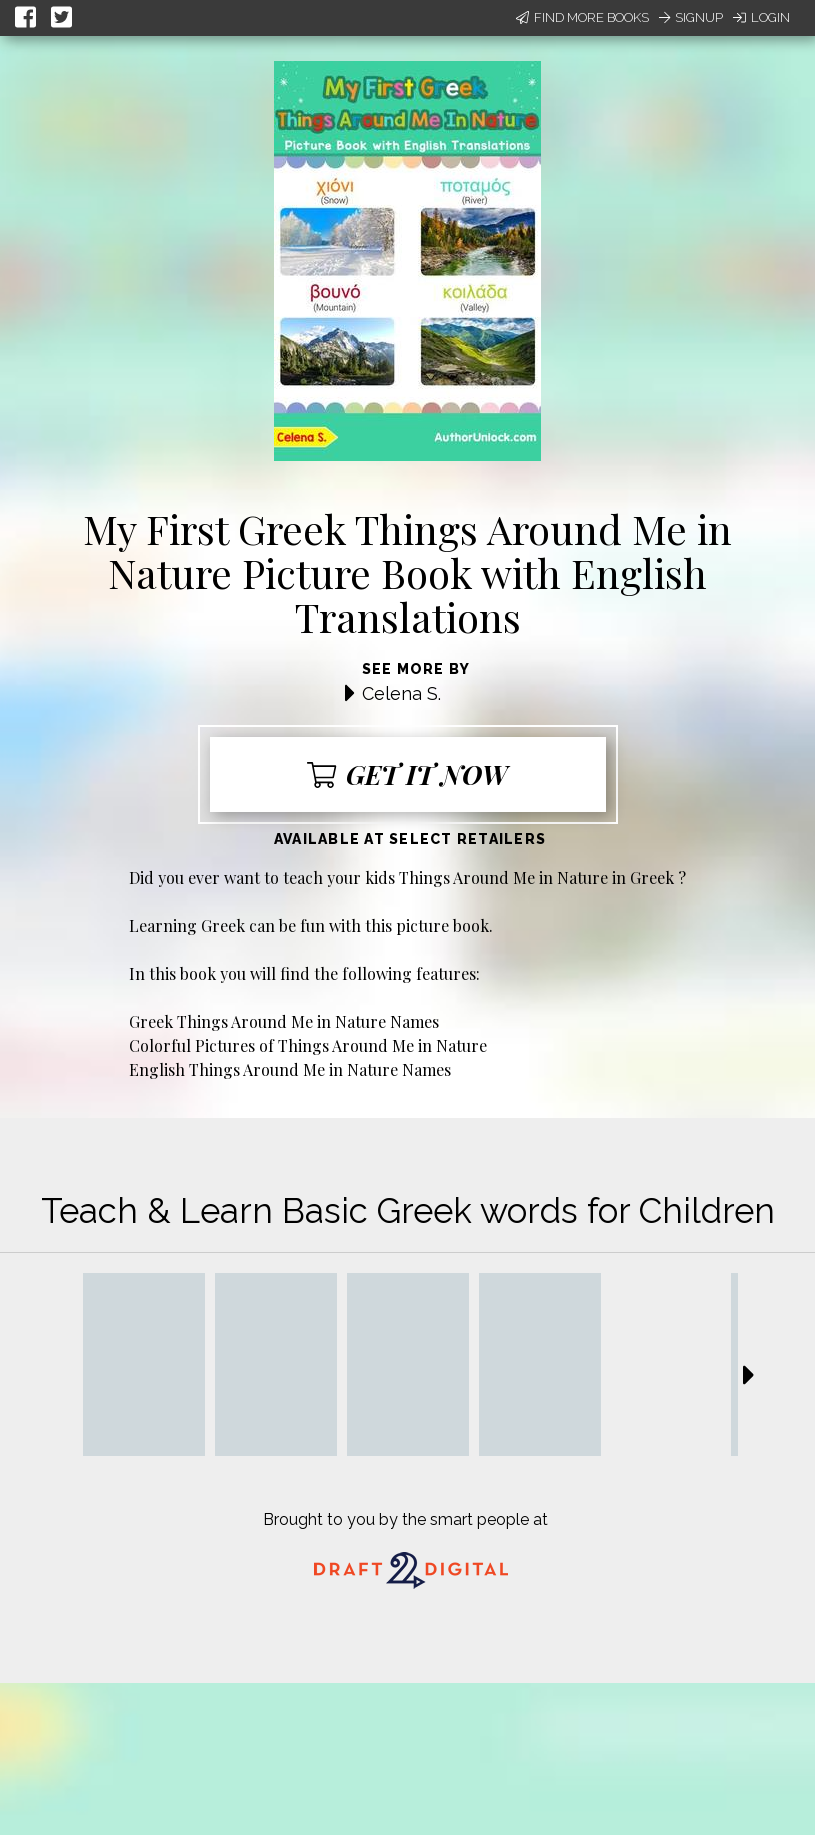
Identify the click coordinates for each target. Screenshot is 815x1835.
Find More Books (582, 17)
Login (761, 17)
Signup (691, 17)
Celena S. (401, 693)
